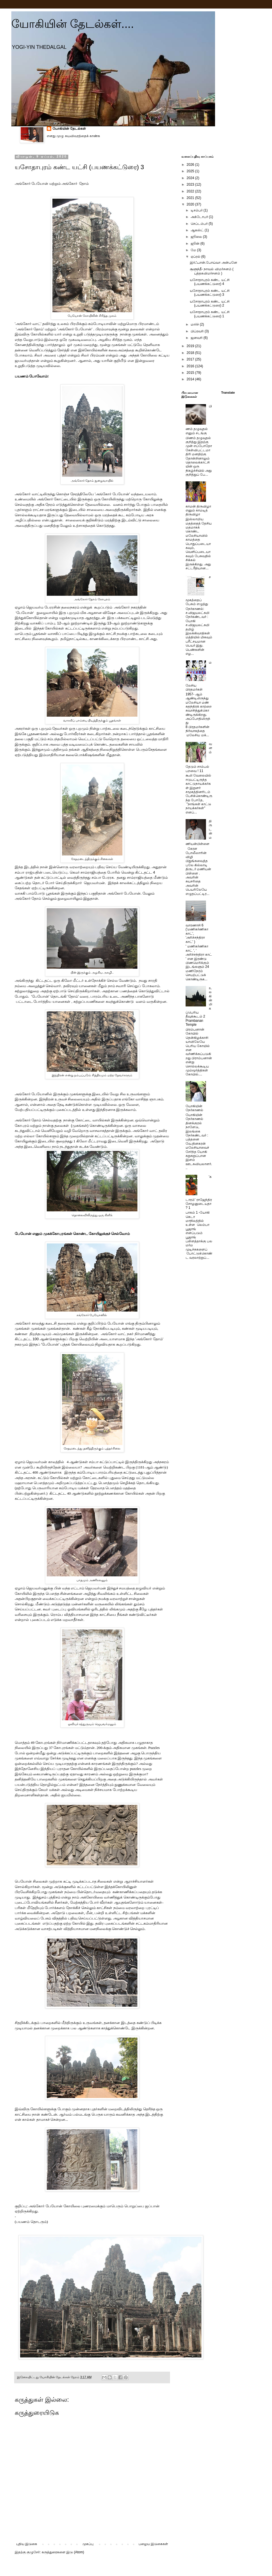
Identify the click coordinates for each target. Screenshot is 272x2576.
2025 (191, 171)
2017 (191, 359)
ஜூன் (195, 244)
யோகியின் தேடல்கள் (69, 129)
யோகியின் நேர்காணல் (194, 1108)
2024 (191, 178)
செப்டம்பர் (200, 224)
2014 (191, 379)
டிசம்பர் (197, 210)
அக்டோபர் (200, 217)
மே (194, 250)
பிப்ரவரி (198, 331)
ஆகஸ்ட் (198, 230)
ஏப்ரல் (196, 257)
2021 (191, 198)
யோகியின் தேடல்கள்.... (72, 24)
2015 (191, 373)
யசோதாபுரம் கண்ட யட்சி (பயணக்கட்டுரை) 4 (210, 282)
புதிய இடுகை (26, 2544)
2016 (191, 366)
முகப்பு (88, 2544)
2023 (191, 184)
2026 (191, 165)
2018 (191, 353)
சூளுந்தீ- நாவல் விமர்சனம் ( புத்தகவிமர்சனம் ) (211, 271)
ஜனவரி (197, 338)
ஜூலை (197, 237)
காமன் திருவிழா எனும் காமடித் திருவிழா (198, 510)
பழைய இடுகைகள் (153, 2544)
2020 (191, 204)
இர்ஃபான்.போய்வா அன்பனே (213, 263)
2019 (191, 346)
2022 (191, 191)
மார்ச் (195, 324)
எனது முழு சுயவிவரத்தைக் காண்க (73, 136)
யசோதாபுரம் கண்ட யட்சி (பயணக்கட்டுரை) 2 (210, 303)
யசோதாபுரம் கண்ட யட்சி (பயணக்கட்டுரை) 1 (210, 314)
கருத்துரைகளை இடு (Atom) (63, 2552)
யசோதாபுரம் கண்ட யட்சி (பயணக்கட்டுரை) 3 (210, 293)
